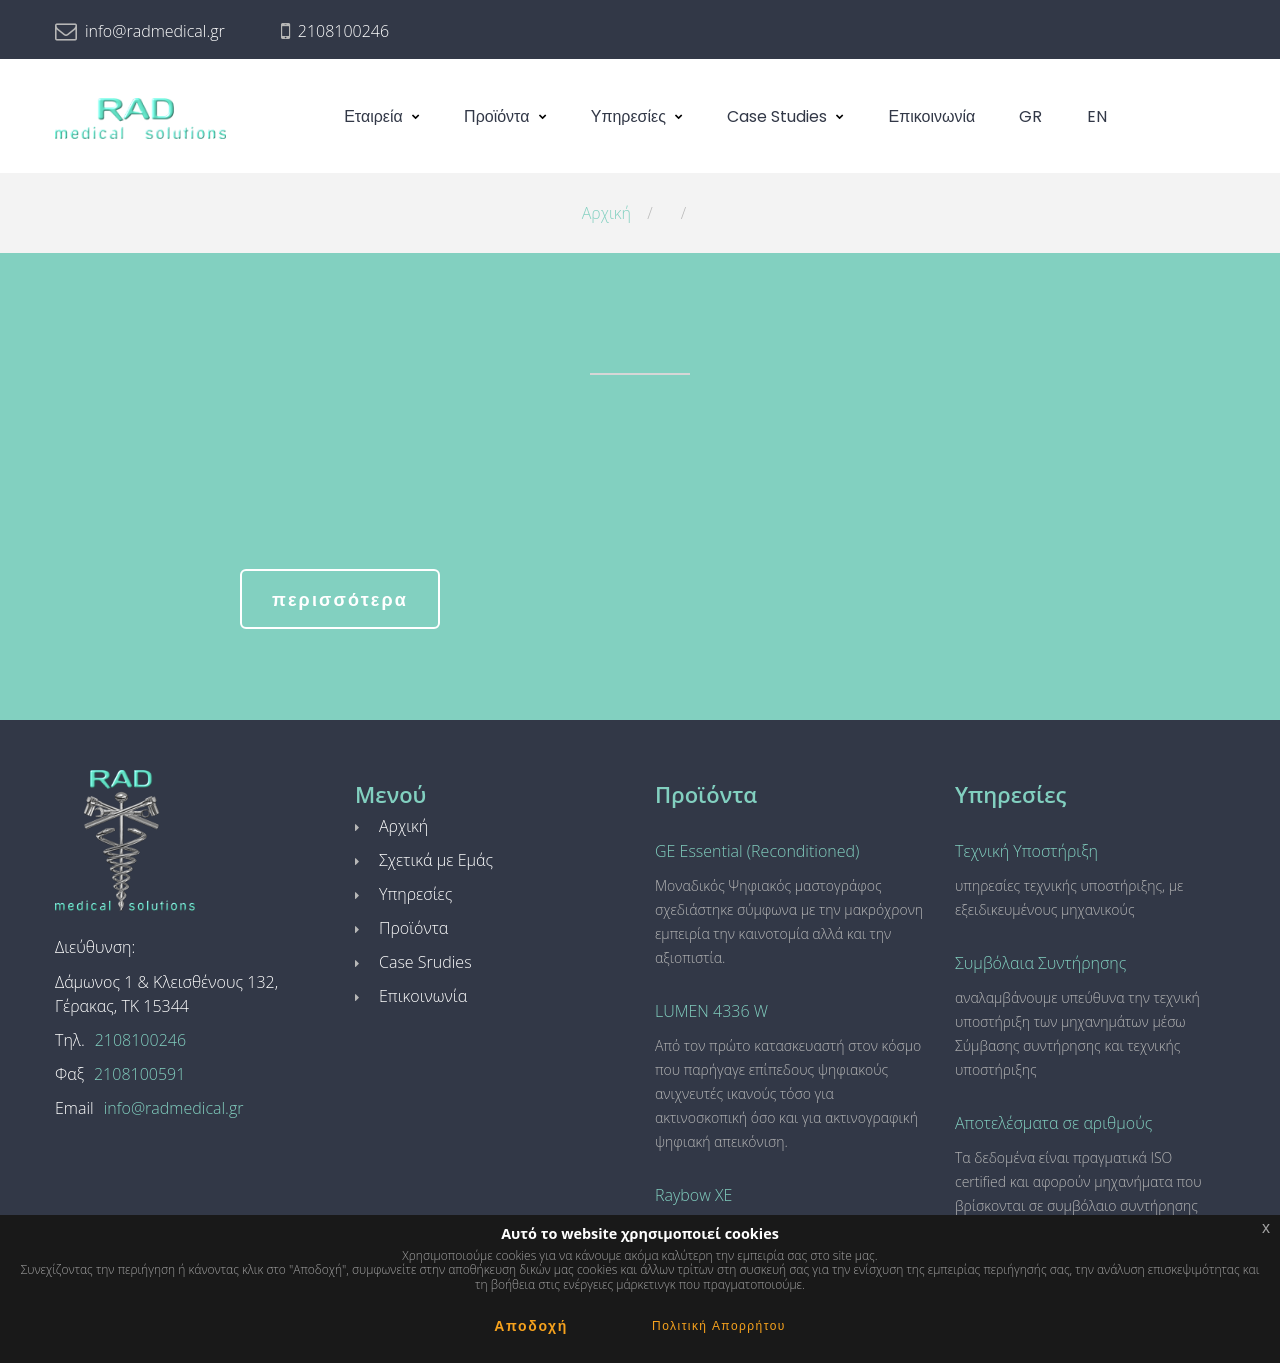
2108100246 (343, 31)
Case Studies (777, 116)
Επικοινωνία (932, 116)
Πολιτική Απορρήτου (719, 1325)
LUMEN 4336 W (711, 1011)
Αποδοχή (531, 1326)
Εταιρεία (373, 116)
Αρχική (606, 213)
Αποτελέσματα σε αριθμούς (1053, 1123)
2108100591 (139, 1074)
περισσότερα (340, 599)
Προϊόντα (496, 116)
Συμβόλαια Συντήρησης (1040, 963)
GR (1030, 116)
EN (1097, 116)
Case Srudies (425, 962)
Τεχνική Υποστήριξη (1026, 851)
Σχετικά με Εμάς (436, 860)
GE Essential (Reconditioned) (757, 851)
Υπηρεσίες (628, 116)
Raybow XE (693, 1195)
